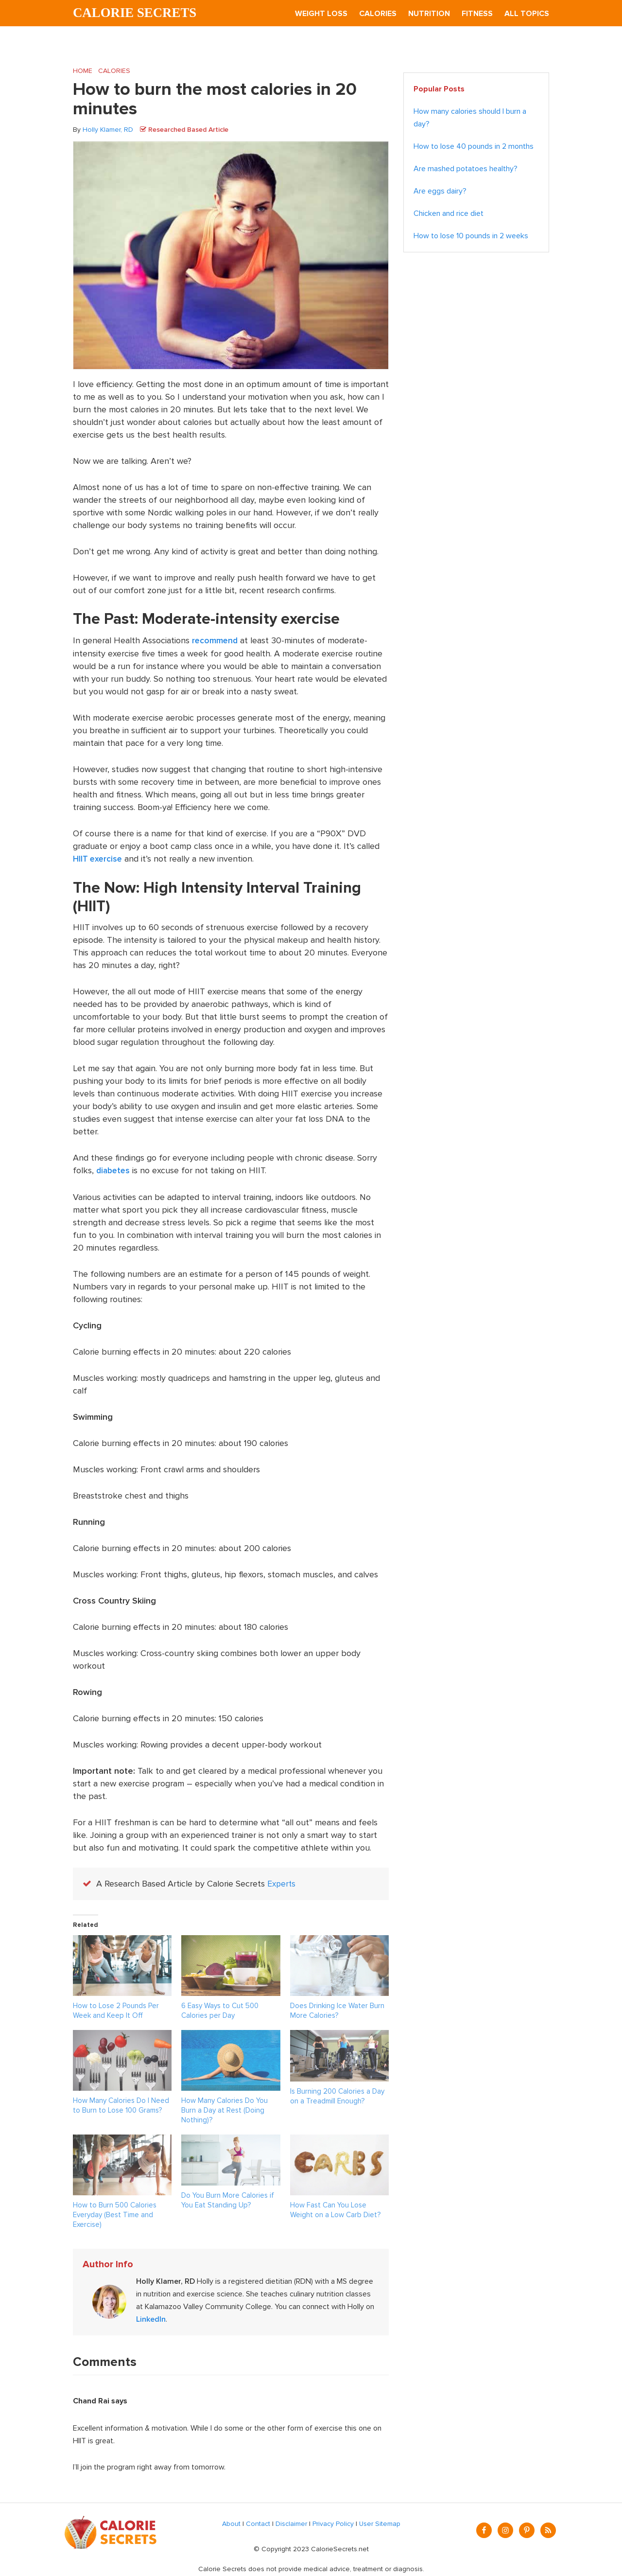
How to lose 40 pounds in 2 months (474, 147)
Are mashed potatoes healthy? (466, 169)
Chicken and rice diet (449, 214)
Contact (258, 2522)
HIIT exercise (98, 858)
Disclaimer (291, 2522)
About (231, 2522)
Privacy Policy (333, 2522)
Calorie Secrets (137, 12)
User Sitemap (379, 2522)
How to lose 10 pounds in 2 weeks (471, 236)
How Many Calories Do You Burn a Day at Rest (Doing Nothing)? (224, 2109)
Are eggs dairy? (440, 191)
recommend (215, 640)
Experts (282, 1882)
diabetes (114, 1169)
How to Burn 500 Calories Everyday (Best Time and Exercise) (114, 2213)
